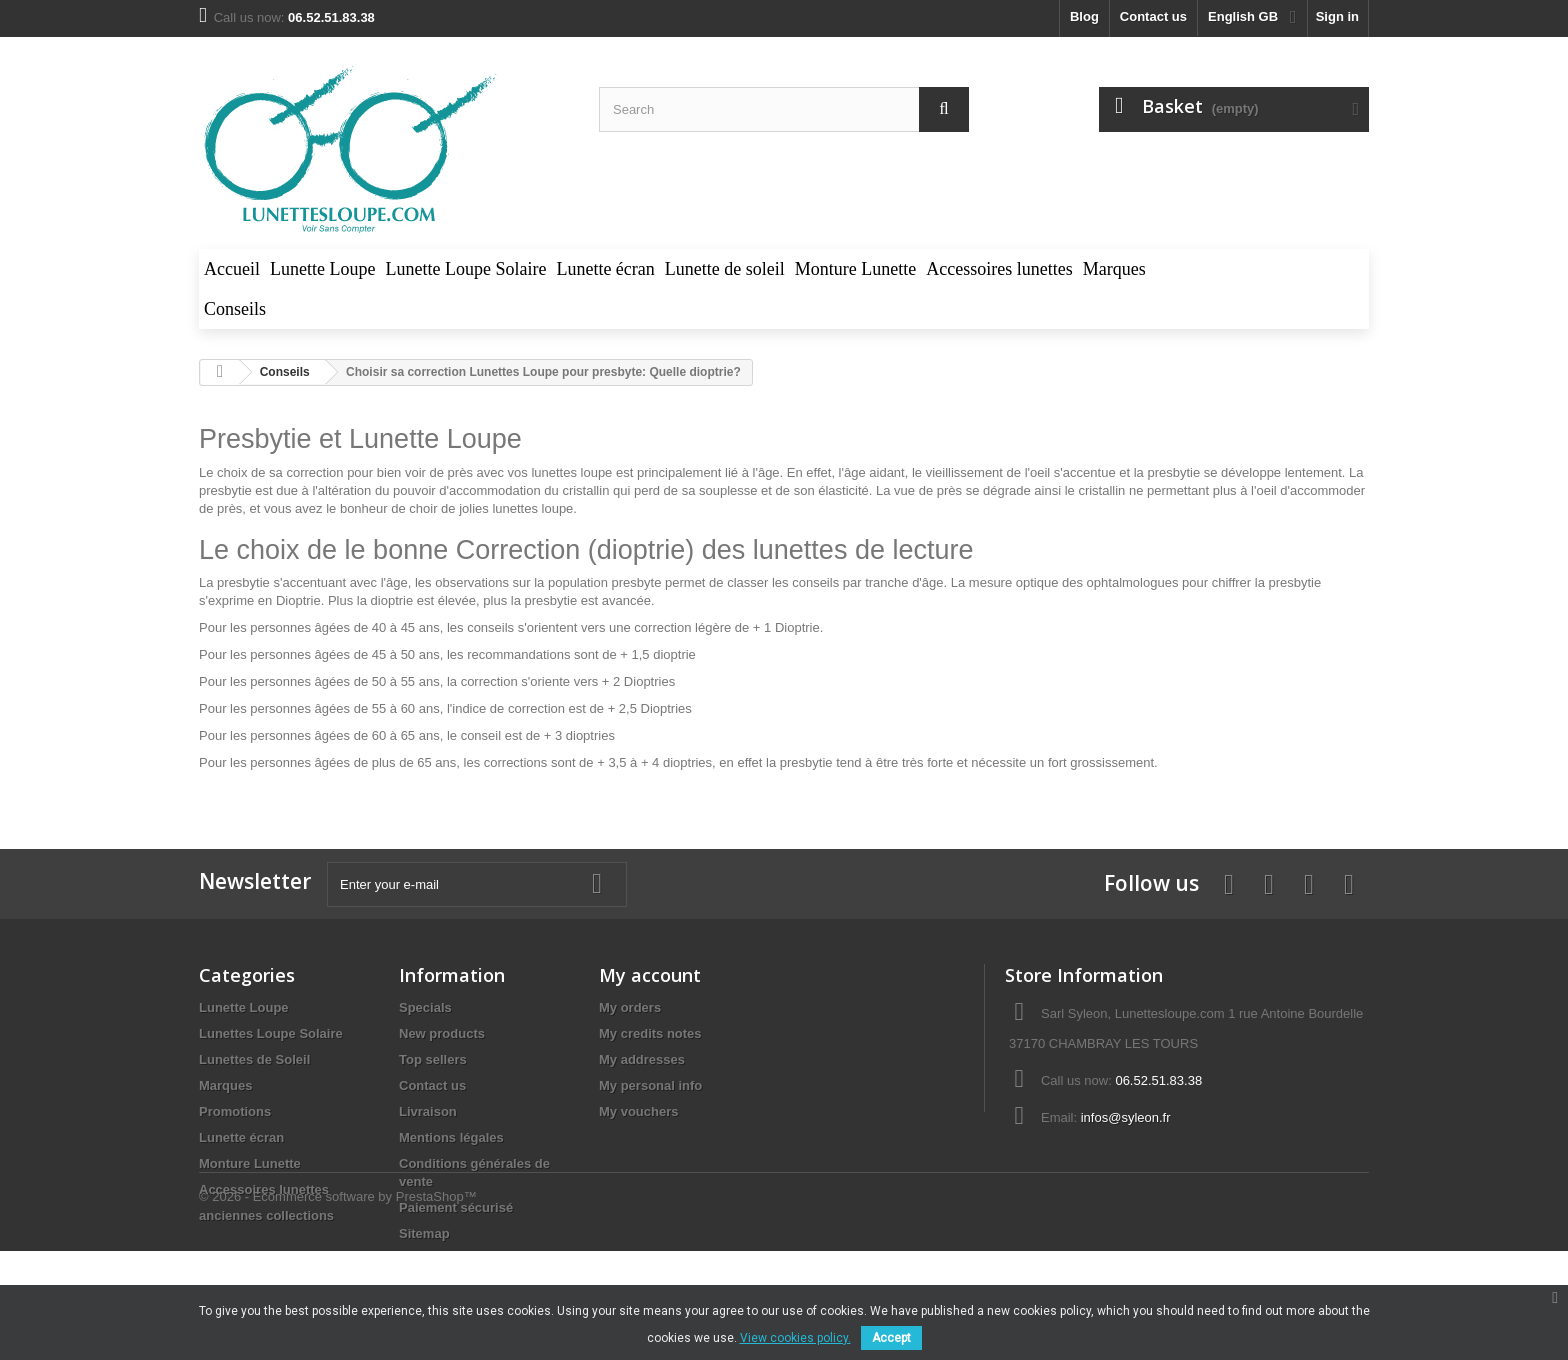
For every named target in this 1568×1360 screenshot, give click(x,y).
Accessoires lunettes (264, 1189)
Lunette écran (241, 1137)
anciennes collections (266, 1215)
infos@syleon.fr (1126, 1117)
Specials (425, 1007)
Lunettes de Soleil (254, 1059)
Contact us (1153, 16)
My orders (630, 1007)
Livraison (428, 1111)
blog (1084, 16)
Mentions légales (451, 1137)
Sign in (1337, 16)
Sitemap (424, 1233)
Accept (891, 1338)
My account (650, 975)
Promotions (235, 1111)
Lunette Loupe (244, 1007)
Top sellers (433, 1059)
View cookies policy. (795, 1338)
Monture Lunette (250, 1163)
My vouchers (638, 1111)
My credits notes (650, 1033)
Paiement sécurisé (456, 1207)
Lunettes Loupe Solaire (271, 1033)
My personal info (650, 1085)
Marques (225, 1085)
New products (442, 1033)
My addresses (642, 1059)
